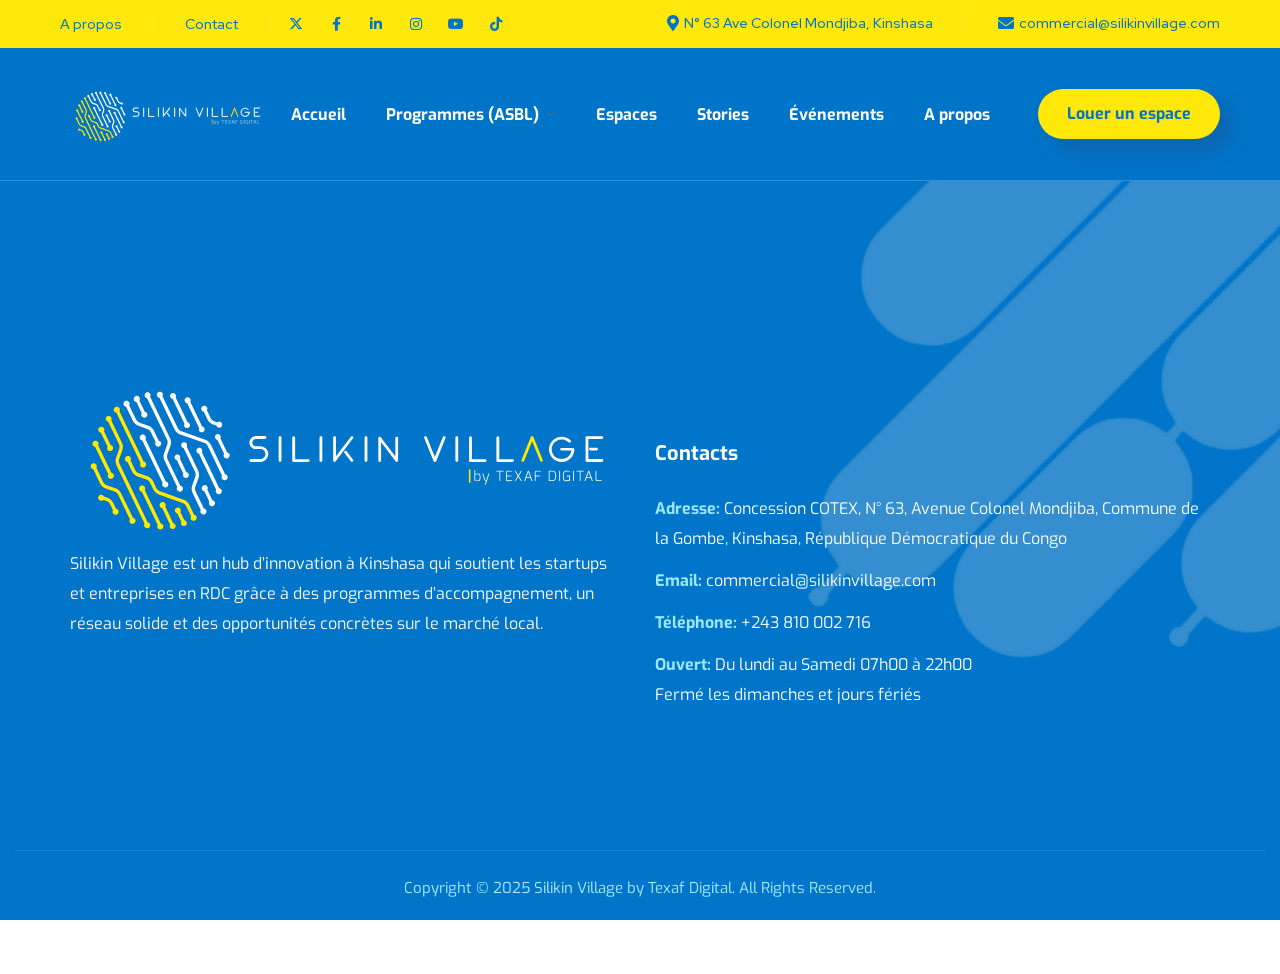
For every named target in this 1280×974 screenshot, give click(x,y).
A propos (957, 114)
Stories (723, 114)
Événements (836, 114)
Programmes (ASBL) (462, 114)
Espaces (626, 114)
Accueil (318, 114)
